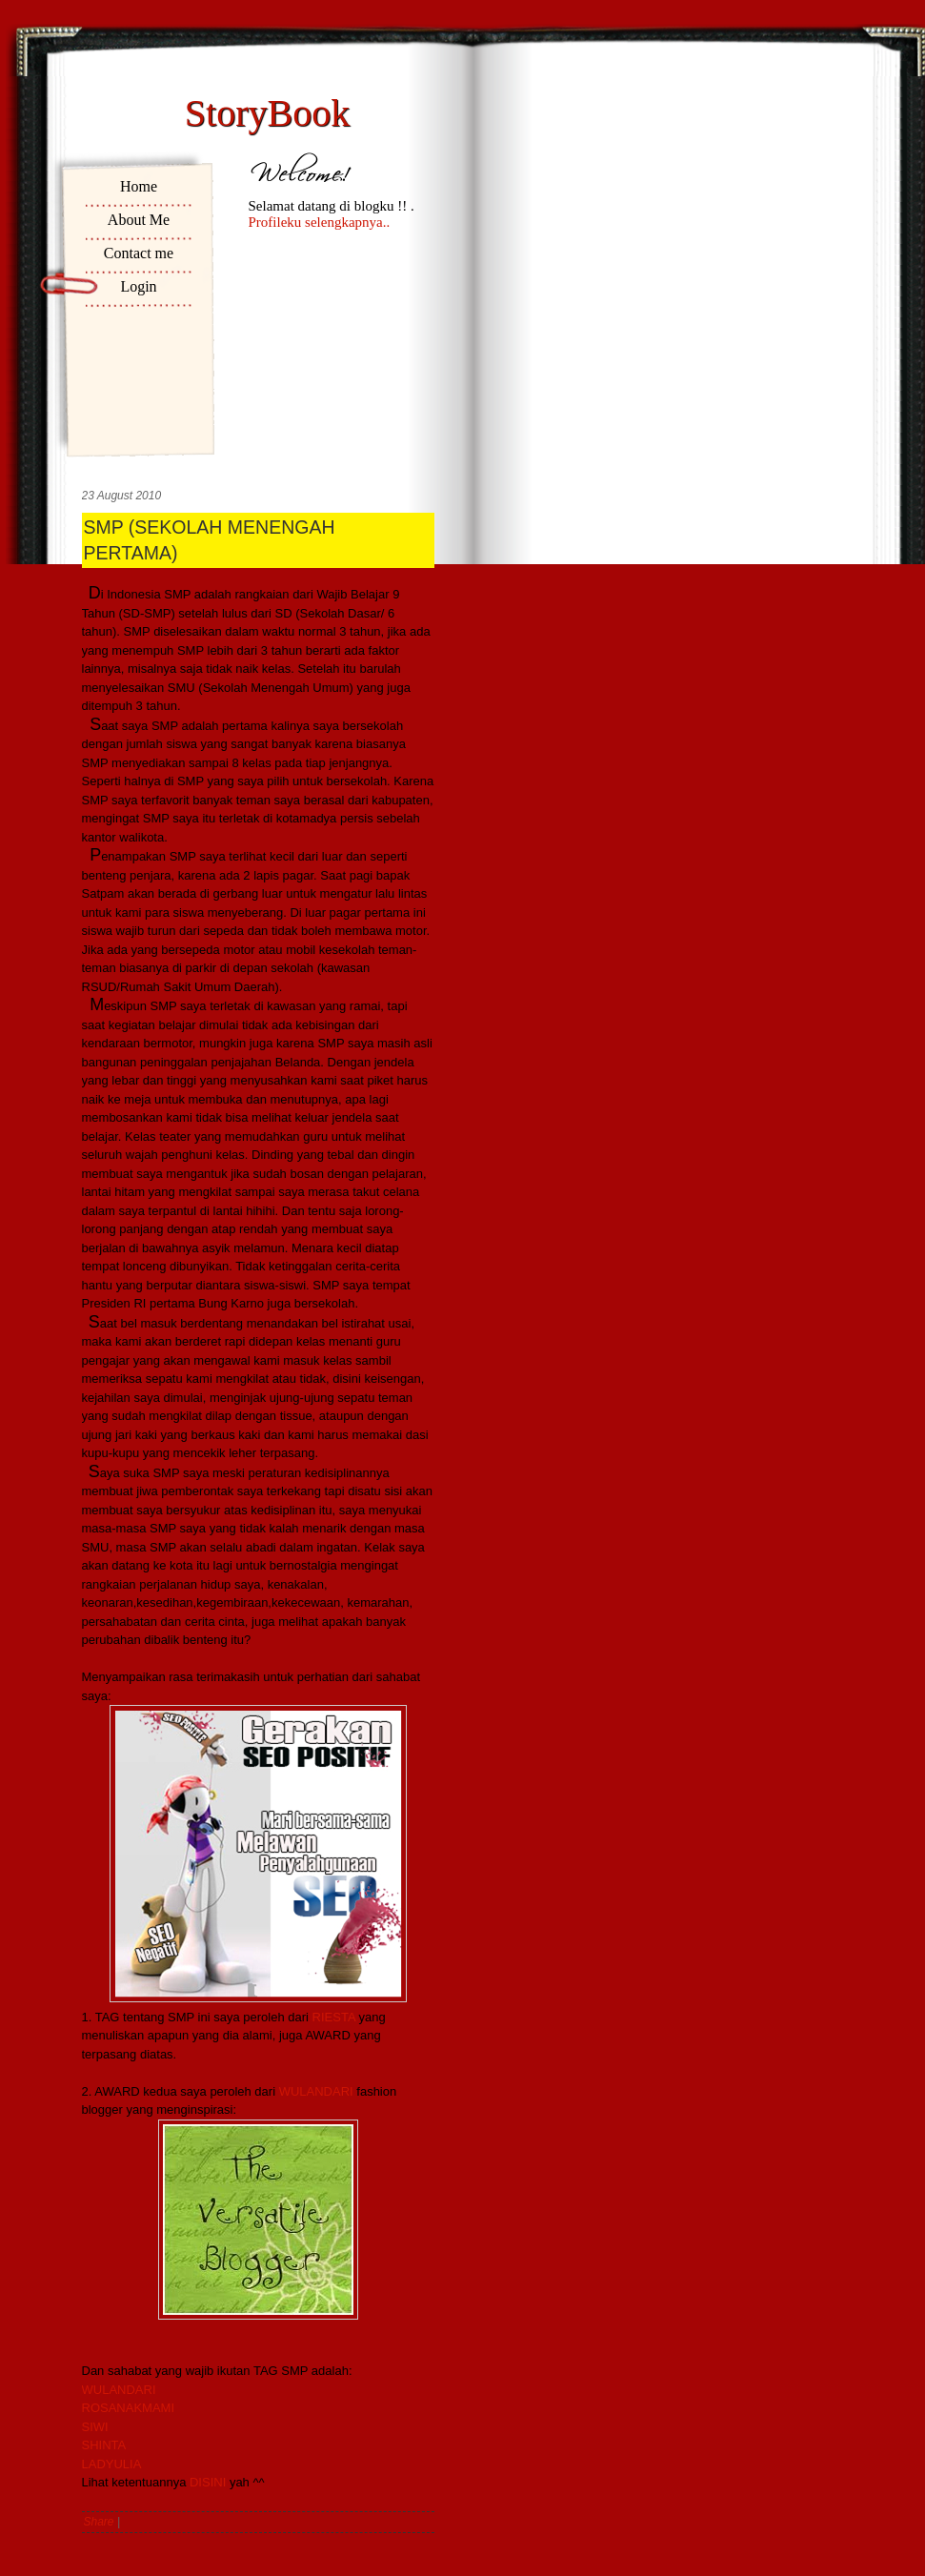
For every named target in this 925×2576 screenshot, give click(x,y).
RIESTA (333, 2017)
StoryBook (267, 112)
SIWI (95, 2427)
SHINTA (104, 2445)
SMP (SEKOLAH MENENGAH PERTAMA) (209, 540)
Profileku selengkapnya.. (320, 222)
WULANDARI (316, 2091)
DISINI (208, 2482)
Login (138, 286)
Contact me (138, 253)
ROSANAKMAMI (128, 2408)
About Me (139, 220)
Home (138, 186)
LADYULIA (112, 2464)
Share (99, 2521)
